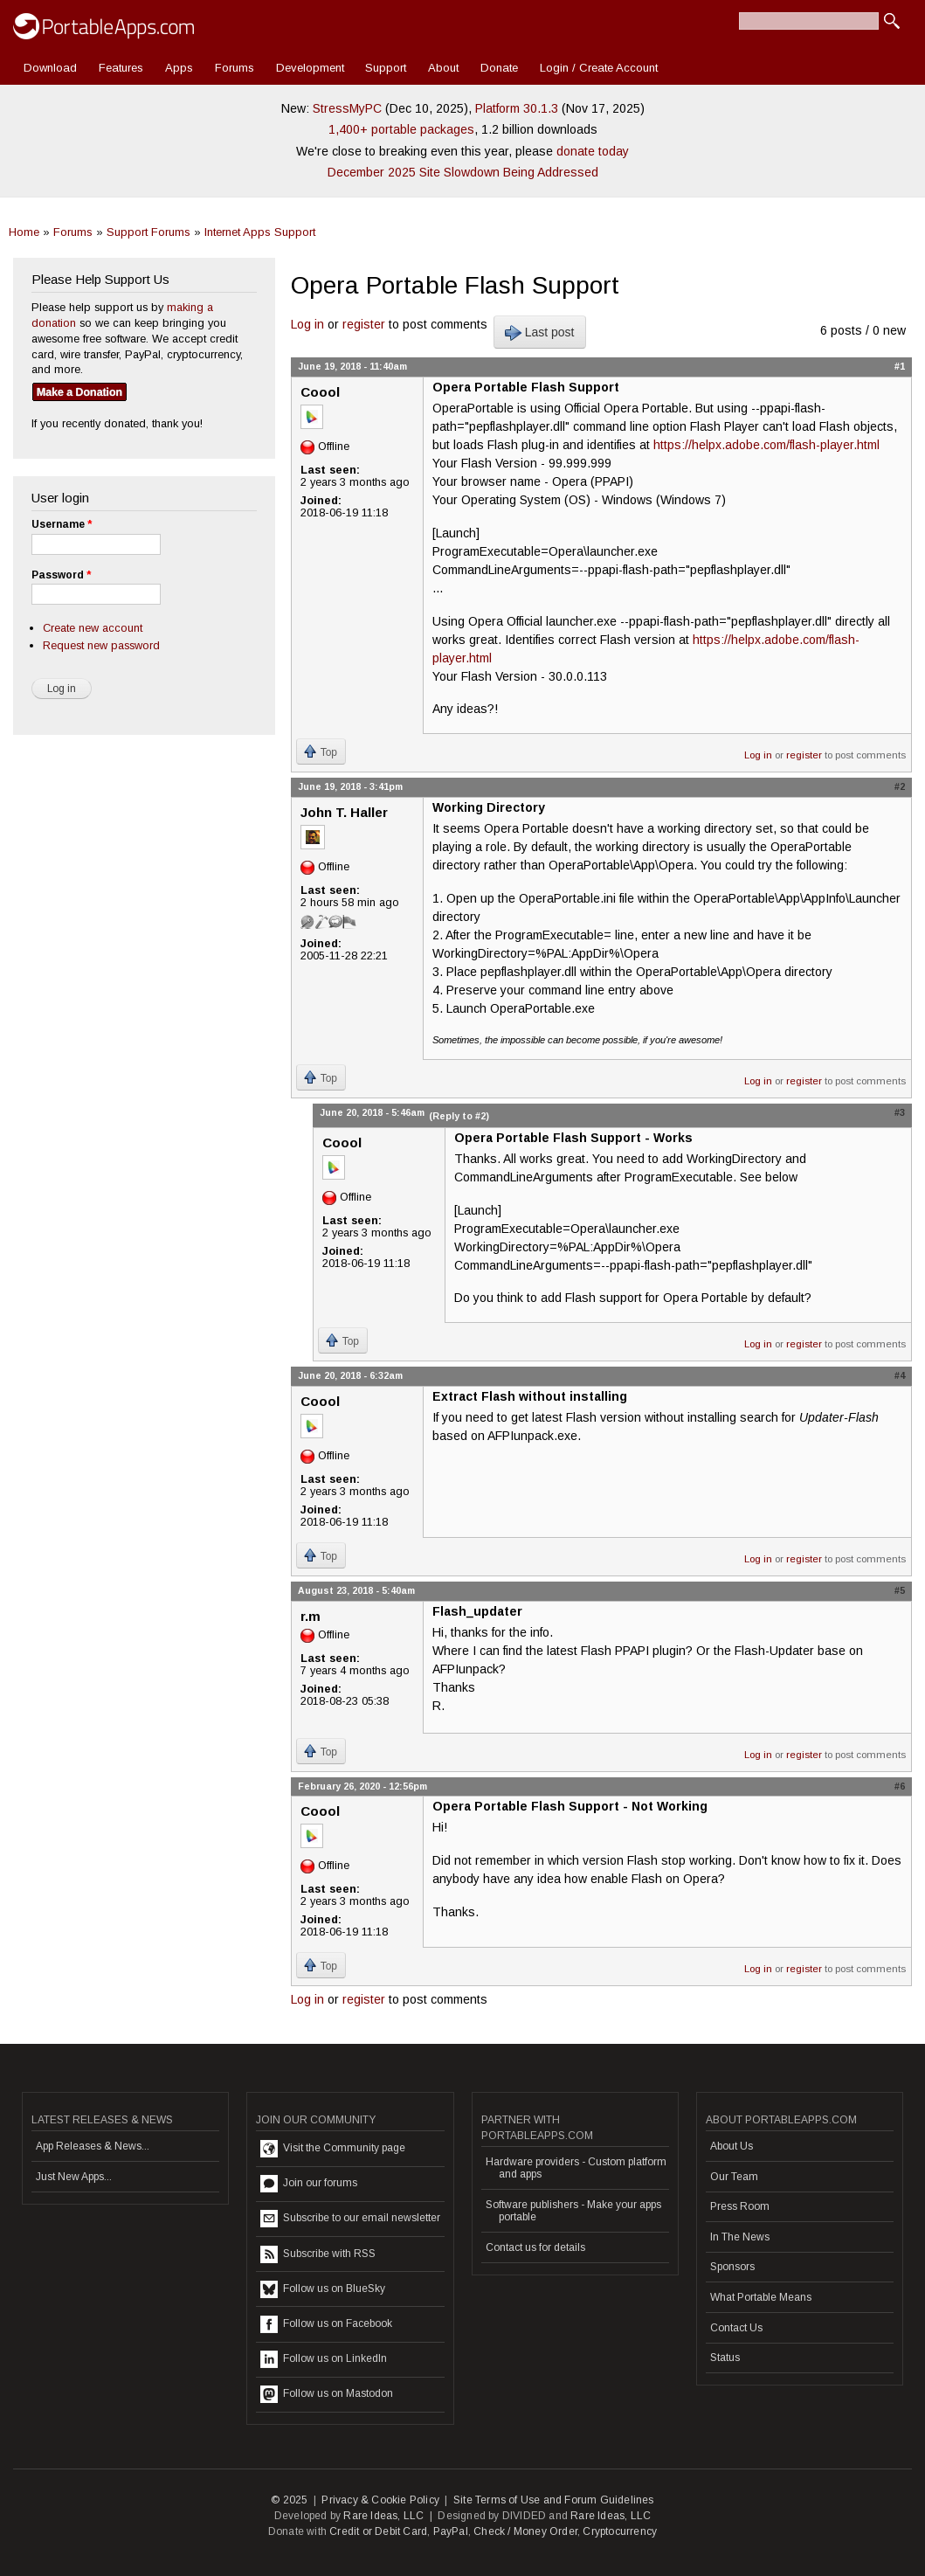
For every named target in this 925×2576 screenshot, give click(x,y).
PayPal (450, 2531)
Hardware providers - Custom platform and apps (576, 2168)
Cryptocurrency (620, 2531)
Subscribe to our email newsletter (350, 2218)
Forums (234, 67)
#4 (899, 1375)
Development (310, 67)
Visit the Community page (332, 2148)
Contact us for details (535, 2247)
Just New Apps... (74, 2177)
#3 (899, 1112)
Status (725, 2357)
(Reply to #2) (459, 1116)
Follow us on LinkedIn (323, 2359)
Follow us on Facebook (326, 2324)
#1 (899, 366)
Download (50, 67)
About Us (731, 2146)
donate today (592, 151)
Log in (307, 324)
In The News (740, 2237)
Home (24, 232)
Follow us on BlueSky (322, 2289)
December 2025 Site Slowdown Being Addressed (463, 172)
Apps (179, 67)
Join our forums (308, 2183)
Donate (499, 67)
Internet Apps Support (259, 232)
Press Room (740, 2206)
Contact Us (736, 2328)
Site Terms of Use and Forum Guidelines (553, 2500)
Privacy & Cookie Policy (380, 2500)
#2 (899, 786)
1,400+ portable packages (401, 129)
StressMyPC (347, 108)
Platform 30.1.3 (516, 108)
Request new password (101, 645)
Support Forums (148, 232)
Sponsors (732, 2267)
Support (385, 67)
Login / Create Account (599, 67)
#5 (899, 1590)
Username (61, 524)
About (443, 67)
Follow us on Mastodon (326, 2394)
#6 (899, 1786)
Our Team (734, 2177)
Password (61, 575)
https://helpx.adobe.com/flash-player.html (766, 445)
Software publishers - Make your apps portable (573, 2211)
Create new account (92, 627)
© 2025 (289, 2500)
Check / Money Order (525, 2531)
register (363, 324)
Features (121, 67)
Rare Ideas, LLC (383, 2516)
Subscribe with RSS (318, 2254)
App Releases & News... (92, 2146)
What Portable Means (760, 2297)
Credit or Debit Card (378, 2531)
